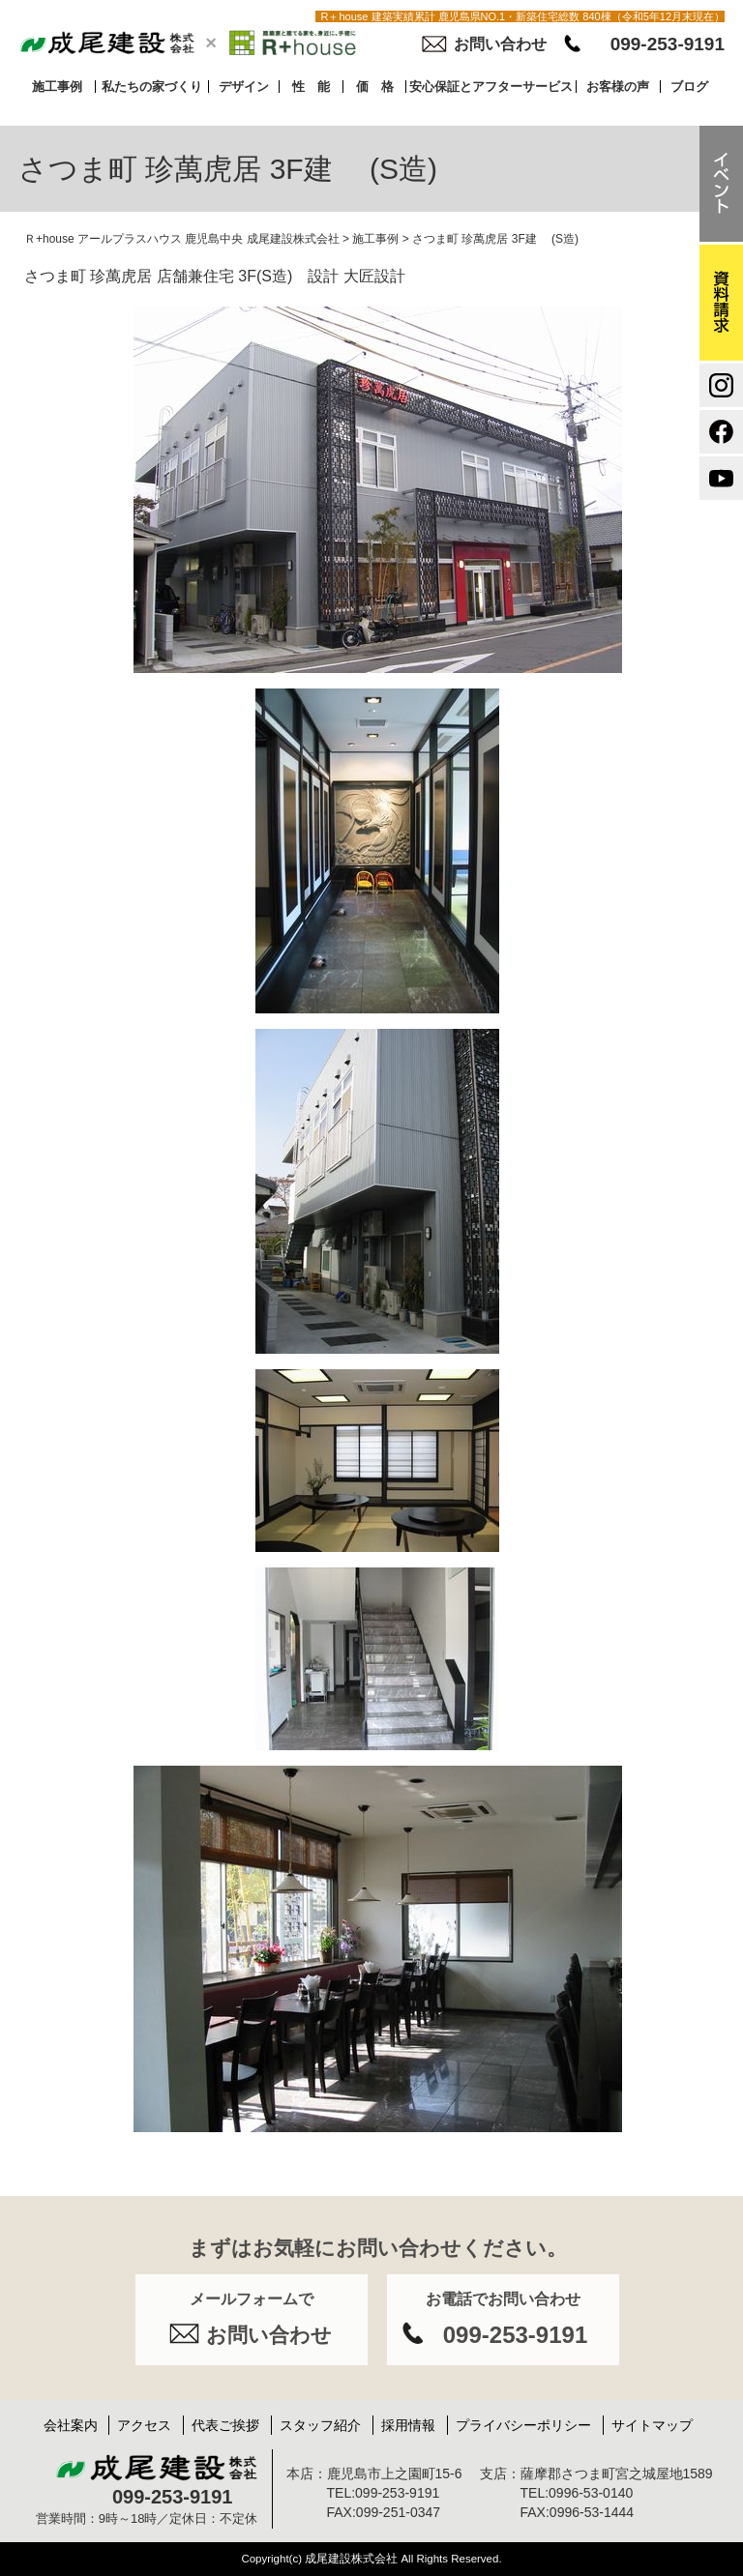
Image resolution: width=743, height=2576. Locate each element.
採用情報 (408, 2425)
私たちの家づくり (152, 86)
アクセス (144, 2425)
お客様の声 (617, 86)
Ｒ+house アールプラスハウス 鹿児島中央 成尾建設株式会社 (182, 239)
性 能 (311, 86)
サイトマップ (652, 2425)
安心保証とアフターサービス (491, 86)
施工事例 (57, 86)
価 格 (375, 86)
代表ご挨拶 (225, 2425)
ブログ (689, 86)
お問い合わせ (500, 44)
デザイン (244, 86)
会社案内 (71, 2425)
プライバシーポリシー (523, 2425)
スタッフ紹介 (320, 2425)
